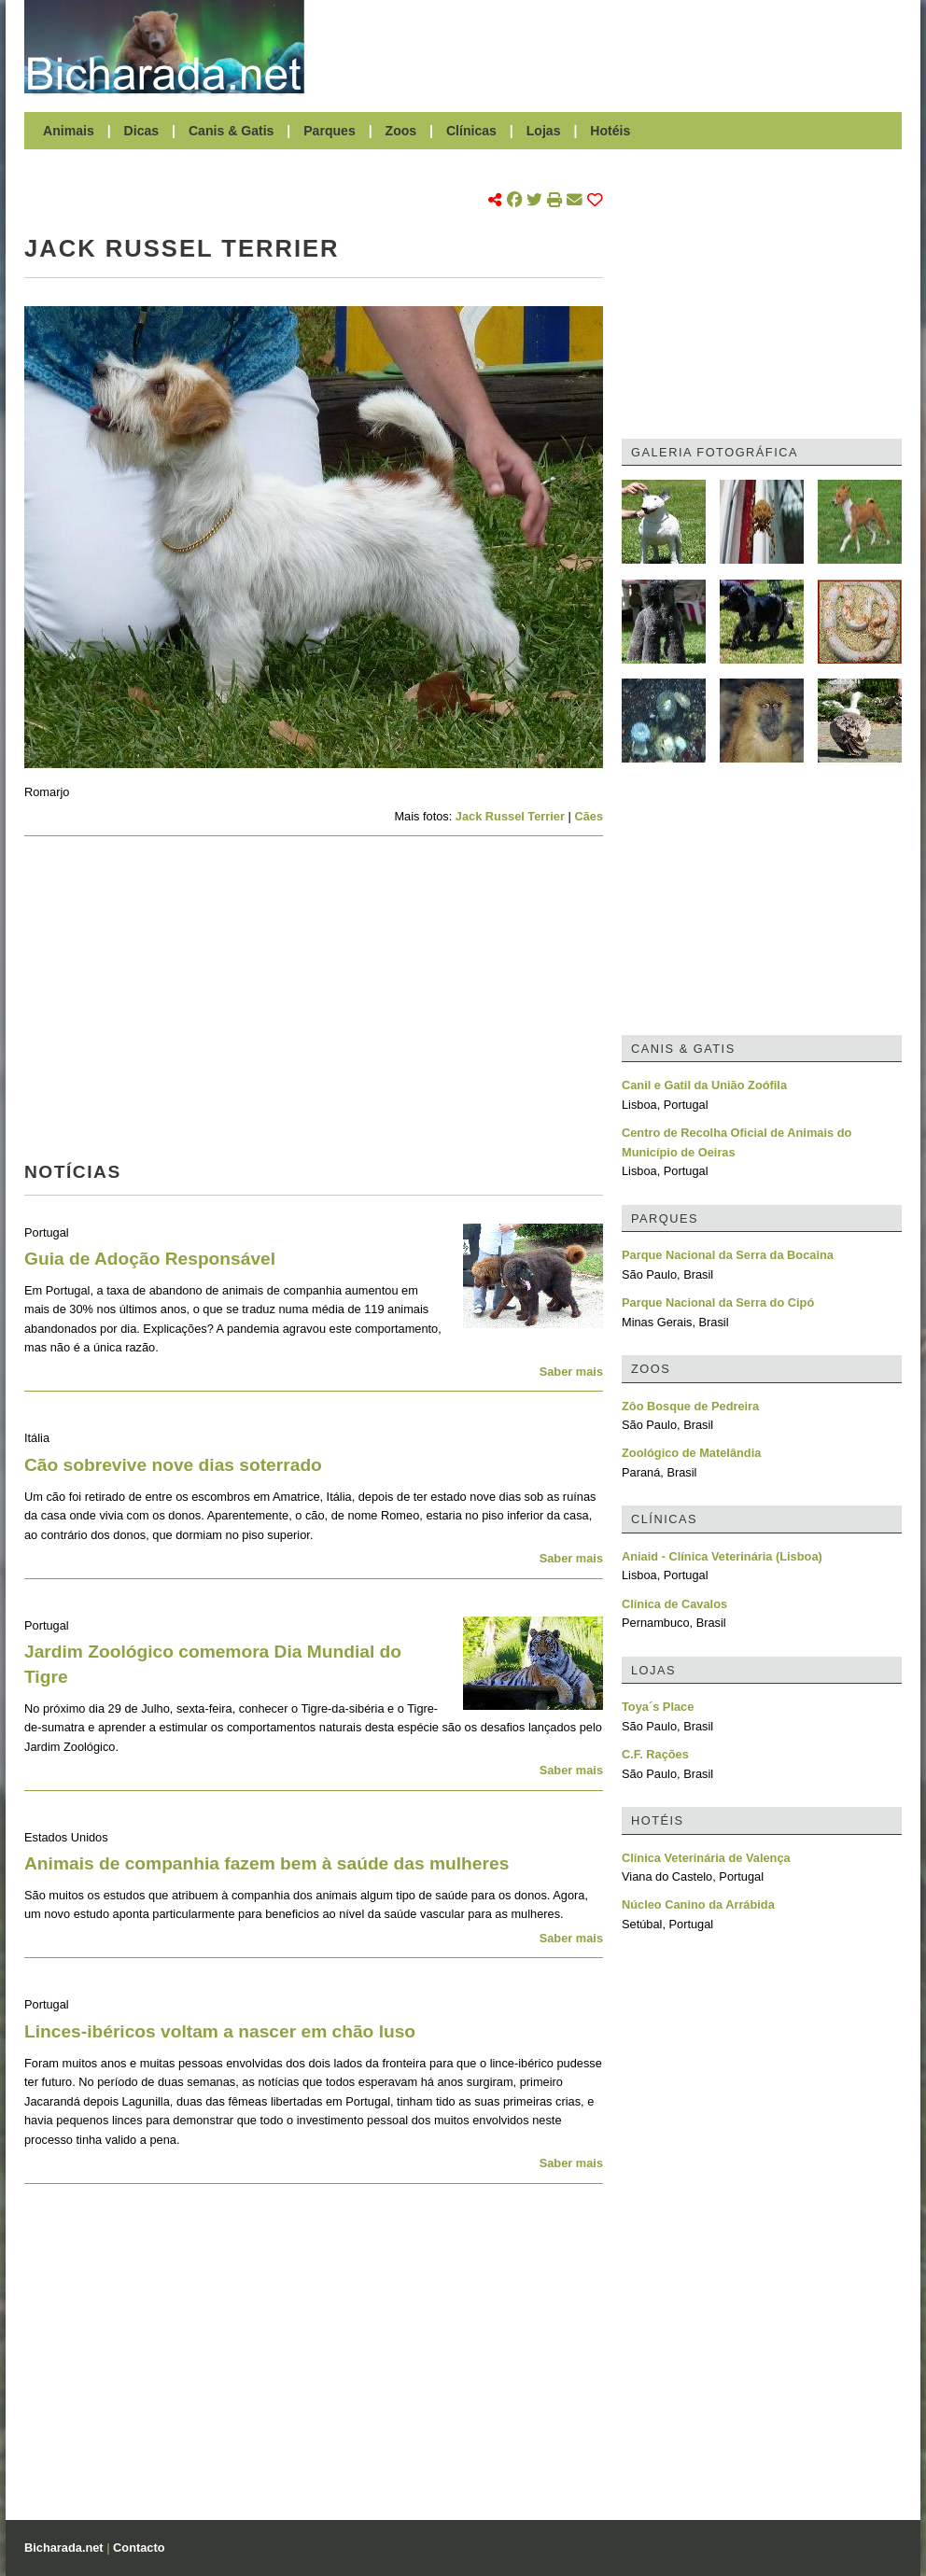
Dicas (142, 130)
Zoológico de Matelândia (691, 1453)
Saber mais (571, 1372)
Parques (329, 130)
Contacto (138, 2548)
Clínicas (471, 130)
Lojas (543, 130)
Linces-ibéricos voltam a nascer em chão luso (219, 2031)
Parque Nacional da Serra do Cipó (718, 1302)
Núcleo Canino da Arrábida (698, 1904)
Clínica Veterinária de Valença (706, 1858)
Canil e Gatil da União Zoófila (704, 1085)
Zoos (401, 130)
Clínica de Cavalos (674, 1604)
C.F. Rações (655, 1754)
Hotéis (610, 130)
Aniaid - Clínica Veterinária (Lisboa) (722, 1556)
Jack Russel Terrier (510, 816)
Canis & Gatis (231, 130)
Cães (588, 816)
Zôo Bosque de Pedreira (690, 1406)
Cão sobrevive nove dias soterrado (173, 1465)
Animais (68, 130)
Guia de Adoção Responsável (149, 1258)
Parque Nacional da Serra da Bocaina (728, 1255)
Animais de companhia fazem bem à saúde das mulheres (266, 1863)
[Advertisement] (612, 46)
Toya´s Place (658, 1707)
